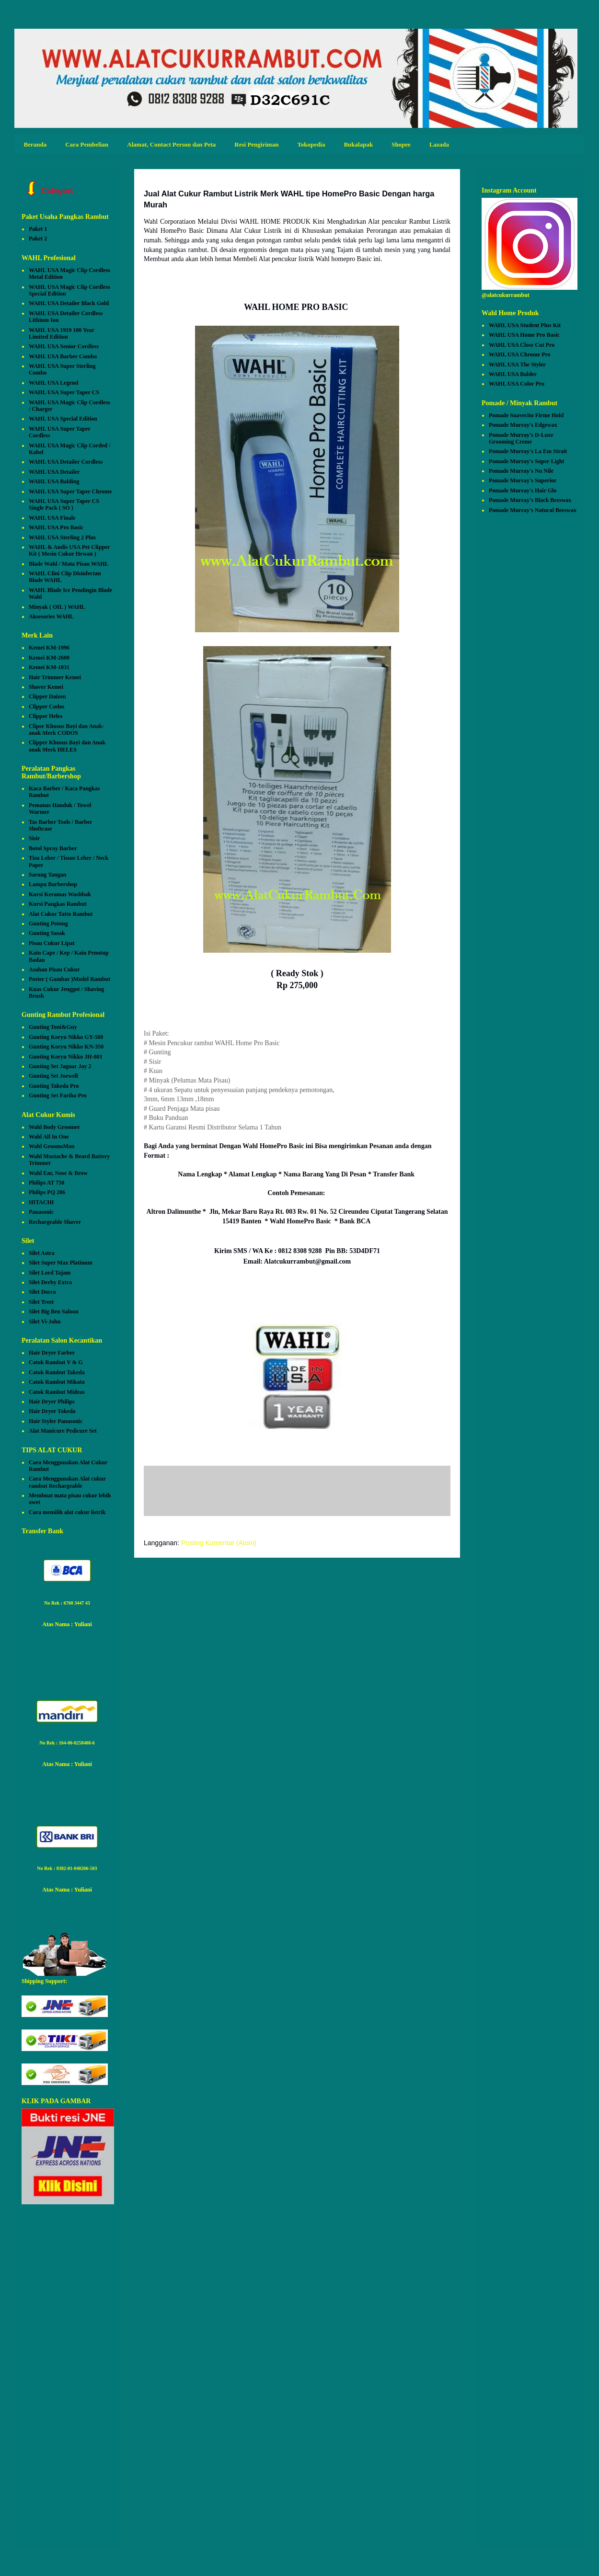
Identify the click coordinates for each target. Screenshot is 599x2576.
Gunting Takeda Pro (54, 1086)
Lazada (439, 144)
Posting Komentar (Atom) (218, 1543)
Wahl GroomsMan (51, 1146)
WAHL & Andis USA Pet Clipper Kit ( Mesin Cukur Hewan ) (69, 550)
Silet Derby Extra (50, 1282)
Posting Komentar (189, 1493)
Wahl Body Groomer (54, 1127)
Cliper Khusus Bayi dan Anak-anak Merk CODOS (66, 729)
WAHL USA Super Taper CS (64, 392)
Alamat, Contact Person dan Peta (171, 144)
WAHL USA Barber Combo (63, 356)
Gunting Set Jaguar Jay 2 (60, 1066)
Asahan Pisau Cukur (54, 969)
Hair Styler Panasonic (55, 1421)
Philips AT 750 (46, 1182)
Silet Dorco (42, 1291)
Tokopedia (311, 144)
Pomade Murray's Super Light (526, 461)
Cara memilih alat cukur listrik (67, 1512)
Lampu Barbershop (53, 884)
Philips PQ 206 (47, 1192)
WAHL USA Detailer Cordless (66, 461)
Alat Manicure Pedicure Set (63, 1430)
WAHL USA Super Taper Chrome (70, 491)
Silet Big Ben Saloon (54, 1311)
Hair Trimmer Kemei (55, 677)
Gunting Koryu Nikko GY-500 (66, 1037)
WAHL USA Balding (54, 481)
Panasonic (41, 1211)
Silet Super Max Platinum (60, 1262)
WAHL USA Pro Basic (56, 527)
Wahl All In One (49, 1136)
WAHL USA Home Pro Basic (524, 334)
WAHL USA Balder (513, 374)
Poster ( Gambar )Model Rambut (69, 979)
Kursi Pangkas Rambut (58, 903)
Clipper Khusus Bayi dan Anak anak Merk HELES (67, 745)
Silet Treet (41, 1302)
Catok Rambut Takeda (57, 1372)
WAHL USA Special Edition (63, 418)
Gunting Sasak (47, 933)
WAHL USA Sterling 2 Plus (62, 537)
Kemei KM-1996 (49, 647)
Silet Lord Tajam (49, 1272)
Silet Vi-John (44, 1321)
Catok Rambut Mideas (57, 1392)
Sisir (34, 838)
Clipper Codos (46, 706)
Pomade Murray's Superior (522, 480)
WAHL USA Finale (52, 517)
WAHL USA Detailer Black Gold (69, 303)
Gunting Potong (48, 923)
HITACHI (41, 1202)
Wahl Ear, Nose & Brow (58, 1173)
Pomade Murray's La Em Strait (528, 451)
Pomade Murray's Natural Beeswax (532, 510)
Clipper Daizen (47, 696)
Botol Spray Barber (53, 848)
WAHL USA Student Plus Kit (525, 325)
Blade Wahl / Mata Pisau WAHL (69, 563)
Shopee (401, 144)
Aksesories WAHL (51, 616)
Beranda (35, 144)
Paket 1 (38, 229)
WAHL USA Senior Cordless (64, 346)
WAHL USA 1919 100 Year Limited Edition (61, 333)
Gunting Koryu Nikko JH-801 (66, 1056)
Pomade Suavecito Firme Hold (526, 415)
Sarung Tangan (47, 874)
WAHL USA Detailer (54, 471)
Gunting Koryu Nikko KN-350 (66, 1046)
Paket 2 (38, 238)
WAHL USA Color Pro (516, 383)
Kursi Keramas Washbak (60, 894)
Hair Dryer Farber (52, 1352)
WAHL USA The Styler (517, 364)
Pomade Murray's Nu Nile (521, 470)
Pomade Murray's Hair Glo (522, 490)
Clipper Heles (45, 716)
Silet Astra (42, 1253)
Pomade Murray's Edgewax (523, 425)
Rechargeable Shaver (55, 1222)
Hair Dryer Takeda (52, 1411)
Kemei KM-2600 (49, 657)
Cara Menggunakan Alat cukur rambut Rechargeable (67, 1482)
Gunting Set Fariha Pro (58, 1095)
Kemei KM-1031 (49, 667)
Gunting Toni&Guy (53, 1027)
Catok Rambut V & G (56, 1362)
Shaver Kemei (46, 687)
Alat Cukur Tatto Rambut (60, 914)
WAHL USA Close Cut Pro (521, 345)
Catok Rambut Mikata (57, 1382)
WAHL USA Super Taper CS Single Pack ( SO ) (64, 504)
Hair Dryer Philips (52, 1401)
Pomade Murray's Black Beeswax (530, 500)
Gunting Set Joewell (53, 1075)
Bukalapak (358, 144)
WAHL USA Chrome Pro (520, 354)
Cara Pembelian (86, 144)
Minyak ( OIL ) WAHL (57, 607)
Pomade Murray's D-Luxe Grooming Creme (521, 438)
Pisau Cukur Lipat (52, 943)
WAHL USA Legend (53, 382)
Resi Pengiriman (256, 144)
